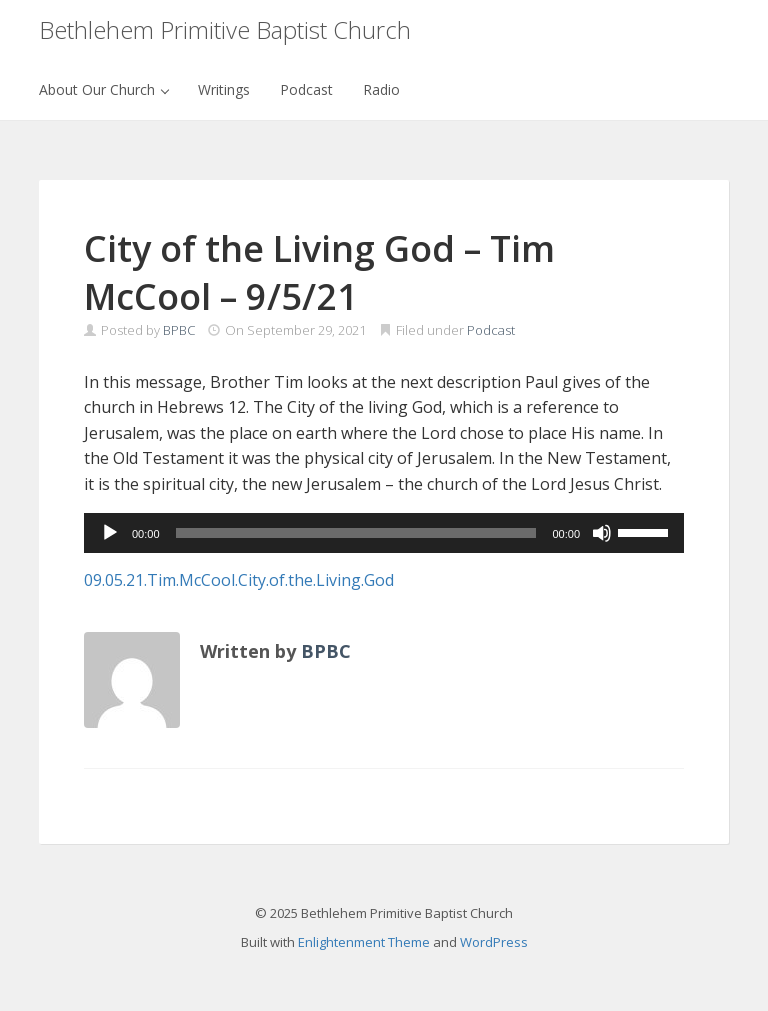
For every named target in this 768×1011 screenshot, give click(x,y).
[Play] (110, 533)
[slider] (356, 533)
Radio (381, 89)
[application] (384, 533)
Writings (224, 89)
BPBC (179, 330)
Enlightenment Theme (364, 942)
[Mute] (602, 533)
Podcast (306, 89)
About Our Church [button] (104, 89)
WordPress (494, 942)
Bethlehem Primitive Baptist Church (225, 29)
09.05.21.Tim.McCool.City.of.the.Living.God (239, 580)
